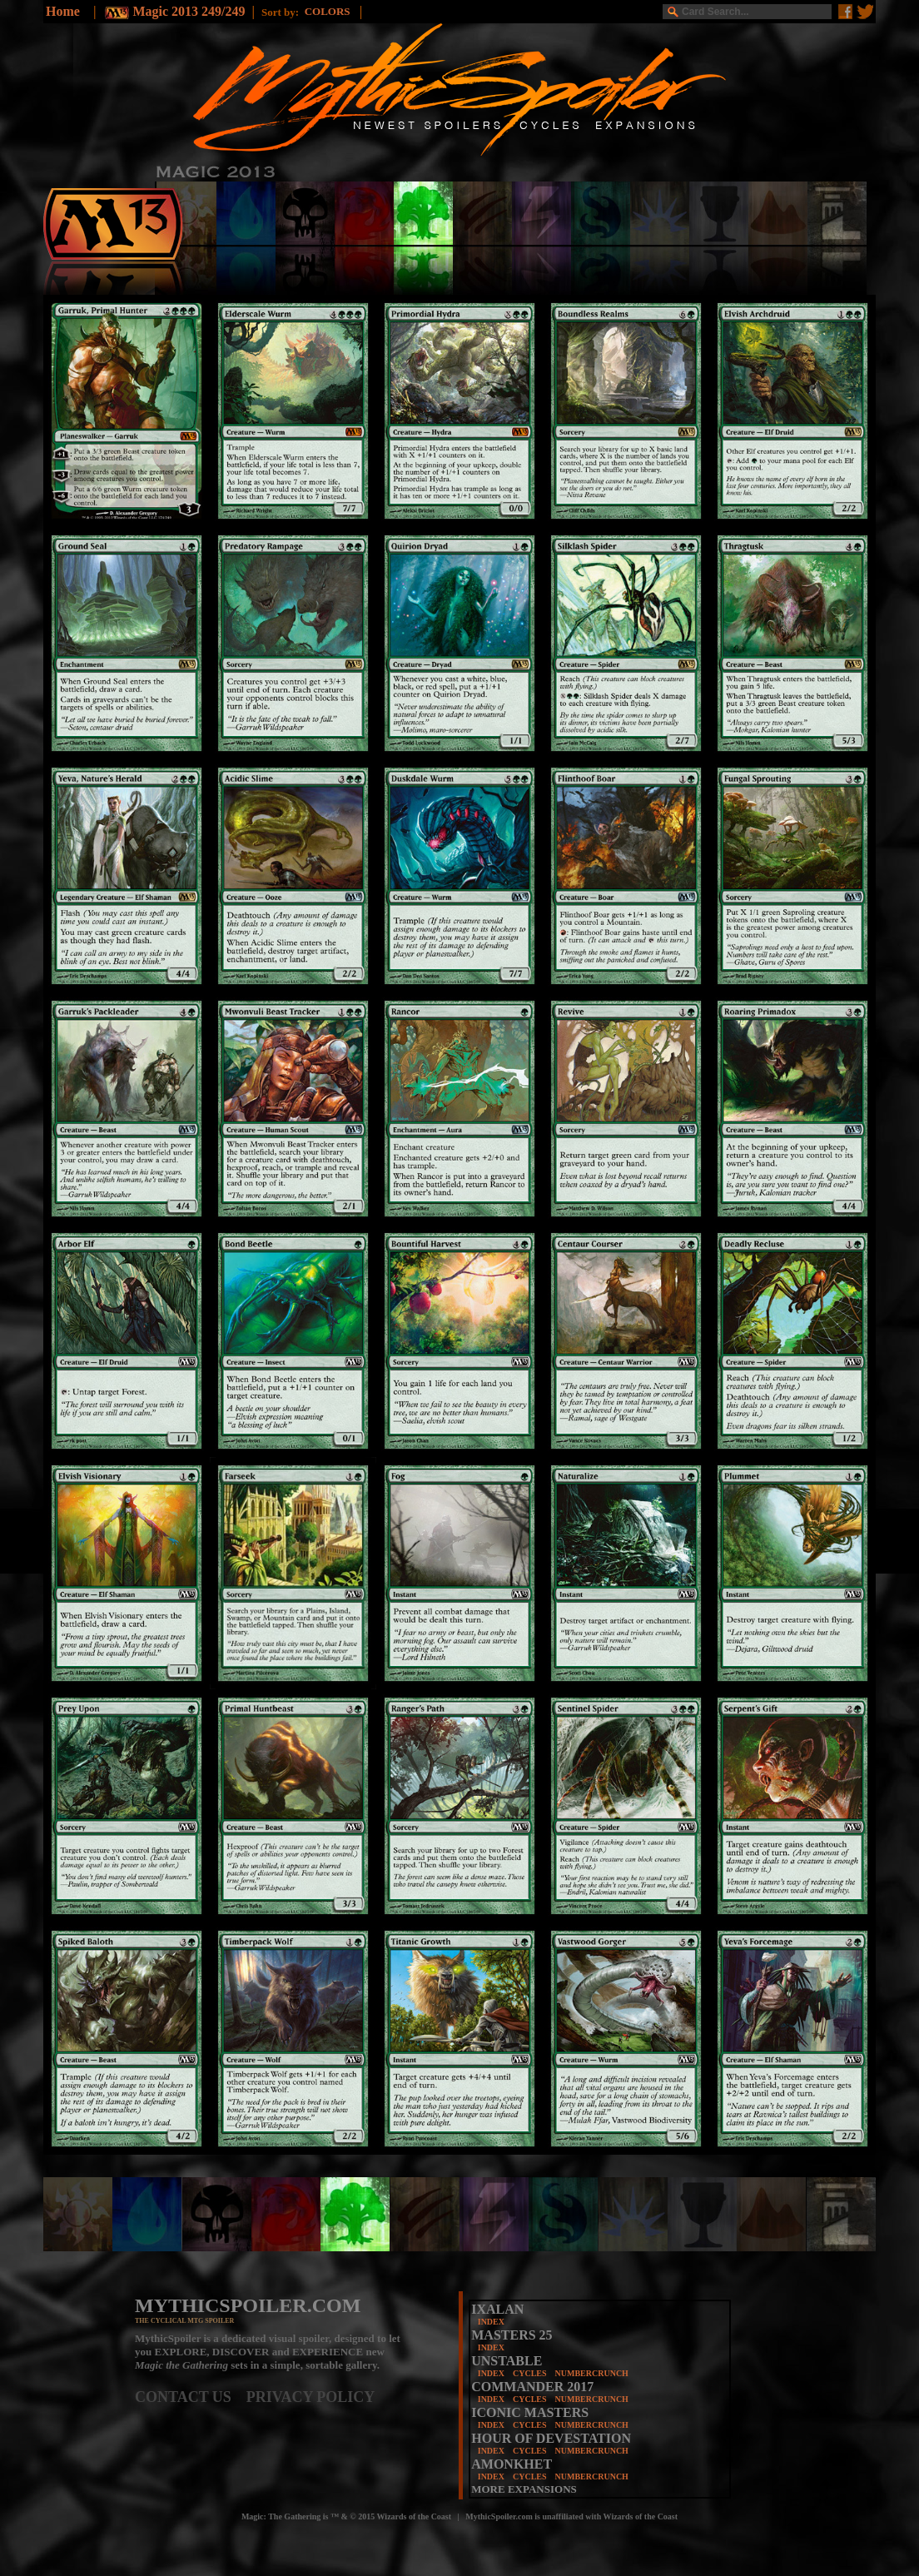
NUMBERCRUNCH (591, 2373)
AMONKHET (511, 2464)
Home (63, 11)
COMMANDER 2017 (532, 2387)
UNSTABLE (506, 2361)
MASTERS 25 (511, 2335)
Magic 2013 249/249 (188, 11)
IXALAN (497, 2309)
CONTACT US (190, 2397)
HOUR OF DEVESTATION (551, 2438)
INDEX (491, 2321)
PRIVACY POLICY (310, 2397)
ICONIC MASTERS (530, 2412)
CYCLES (530, 2373)
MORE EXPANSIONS (524, 2489)
